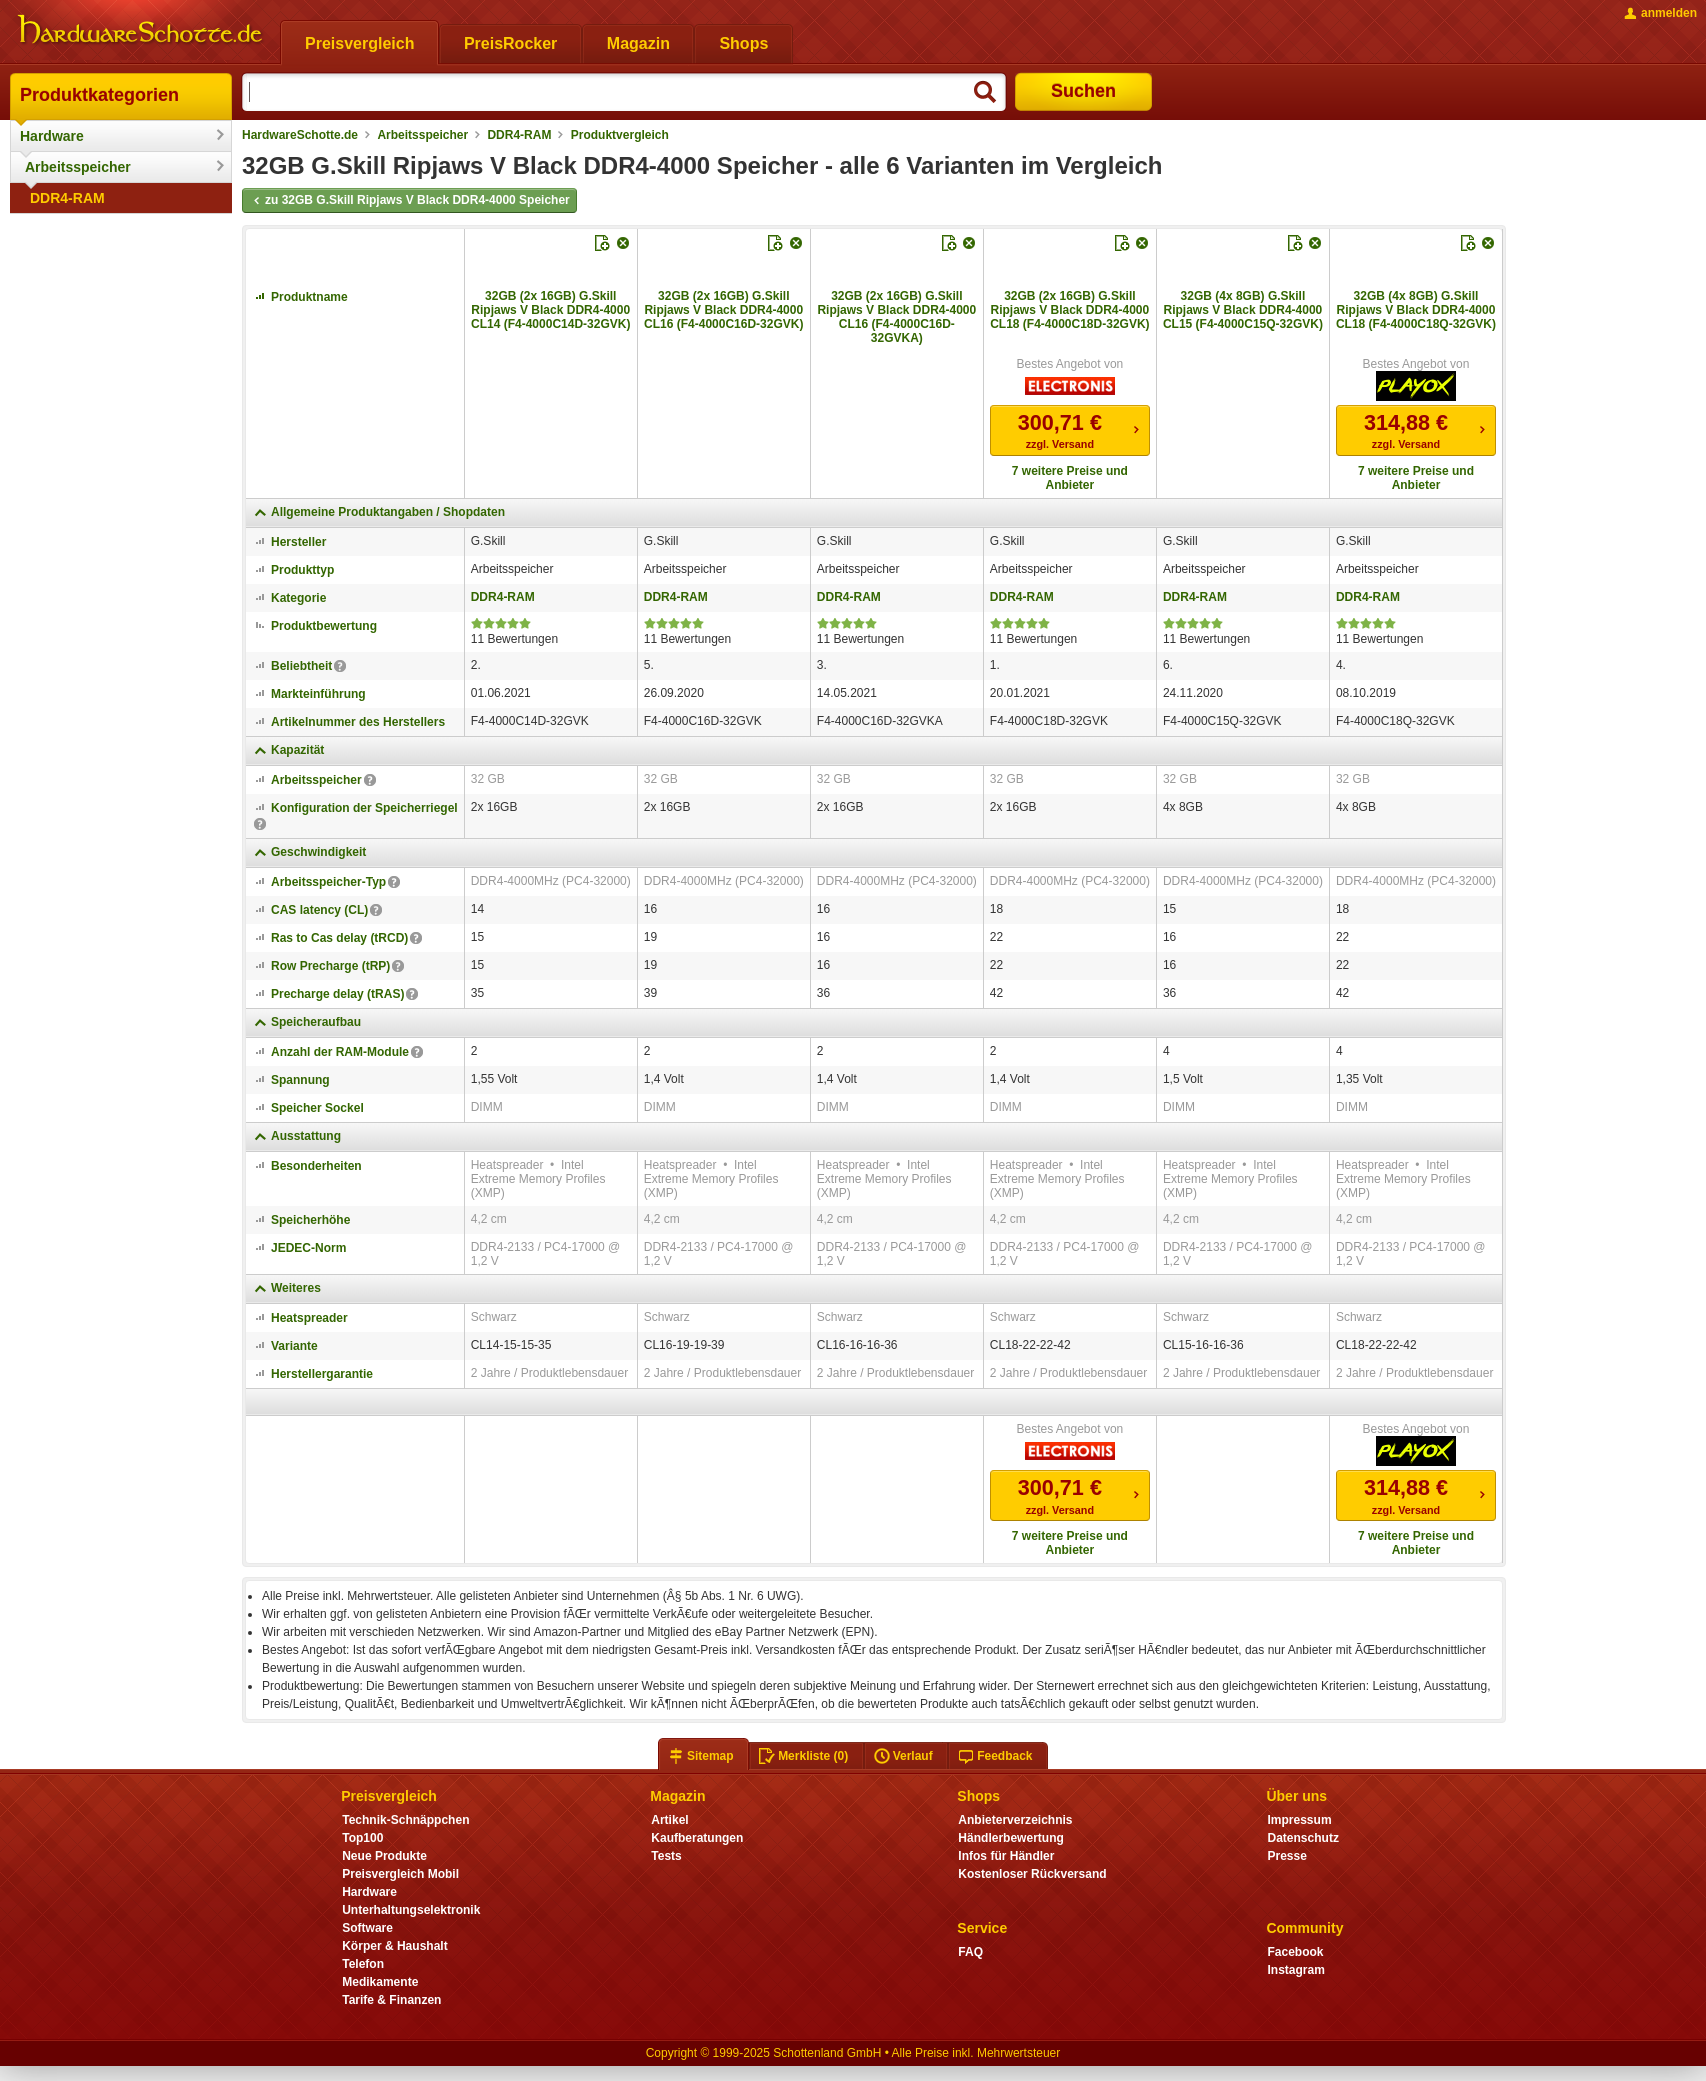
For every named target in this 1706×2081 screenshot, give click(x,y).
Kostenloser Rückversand (1032, 1874)
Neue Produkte (384, 1856)
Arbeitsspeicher (78, 167)
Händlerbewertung (1010, 1838)
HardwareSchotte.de (300, 135)
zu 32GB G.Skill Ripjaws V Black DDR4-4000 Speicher (409, 201)
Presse (1286, 1856)
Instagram (1295, 1970)
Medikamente (380, 1982)
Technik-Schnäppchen (405, 1820)
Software (367, 1928)
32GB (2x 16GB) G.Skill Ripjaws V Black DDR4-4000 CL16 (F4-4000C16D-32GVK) (723, 310)
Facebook (1295, 1952)
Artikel (669, 1820)
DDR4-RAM (67, 198)
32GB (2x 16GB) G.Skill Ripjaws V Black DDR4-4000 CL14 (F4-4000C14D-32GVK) (550, 310)
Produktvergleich (620, 135)
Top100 (362, 1838)
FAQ (970, 1952)
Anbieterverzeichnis (1015, 1820)
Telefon (363, 1964)
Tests (666, 1856)
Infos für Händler (1006, 1856)
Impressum (1299, 1820)
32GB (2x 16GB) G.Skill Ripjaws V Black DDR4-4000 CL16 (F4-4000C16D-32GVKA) (896, 317)
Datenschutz (1302, 1838)
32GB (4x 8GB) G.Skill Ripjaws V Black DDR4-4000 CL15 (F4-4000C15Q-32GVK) (1243, 310)
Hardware (52, 136)
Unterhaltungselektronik (411, 1910)
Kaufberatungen (697, 1838)
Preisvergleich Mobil (400, 1874)
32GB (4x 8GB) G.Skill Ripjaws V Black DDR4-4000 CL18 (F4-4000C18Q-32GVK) (1416, 310)
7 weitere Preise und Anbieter (1070, 478)
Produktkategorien (99, 95)
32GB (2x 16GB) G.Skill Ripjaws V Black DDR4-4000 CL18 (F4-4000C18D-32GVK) (1069, 310)
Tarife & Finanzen (391, 2000)
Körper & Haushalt (395, 1946)
